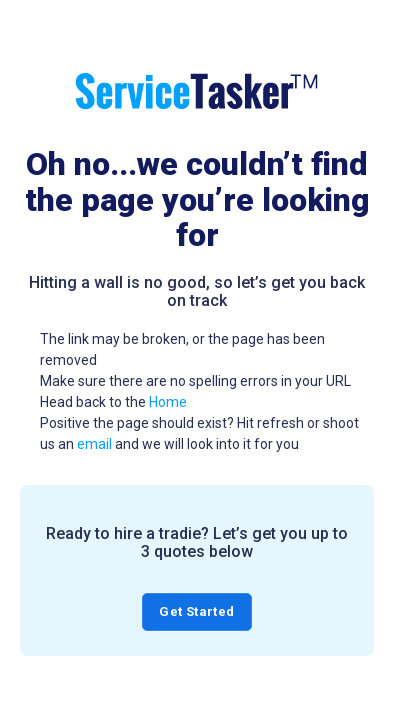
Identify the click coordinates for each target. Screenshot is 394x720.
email (94, 444)
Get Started (196, 611)
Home (168, 402)
